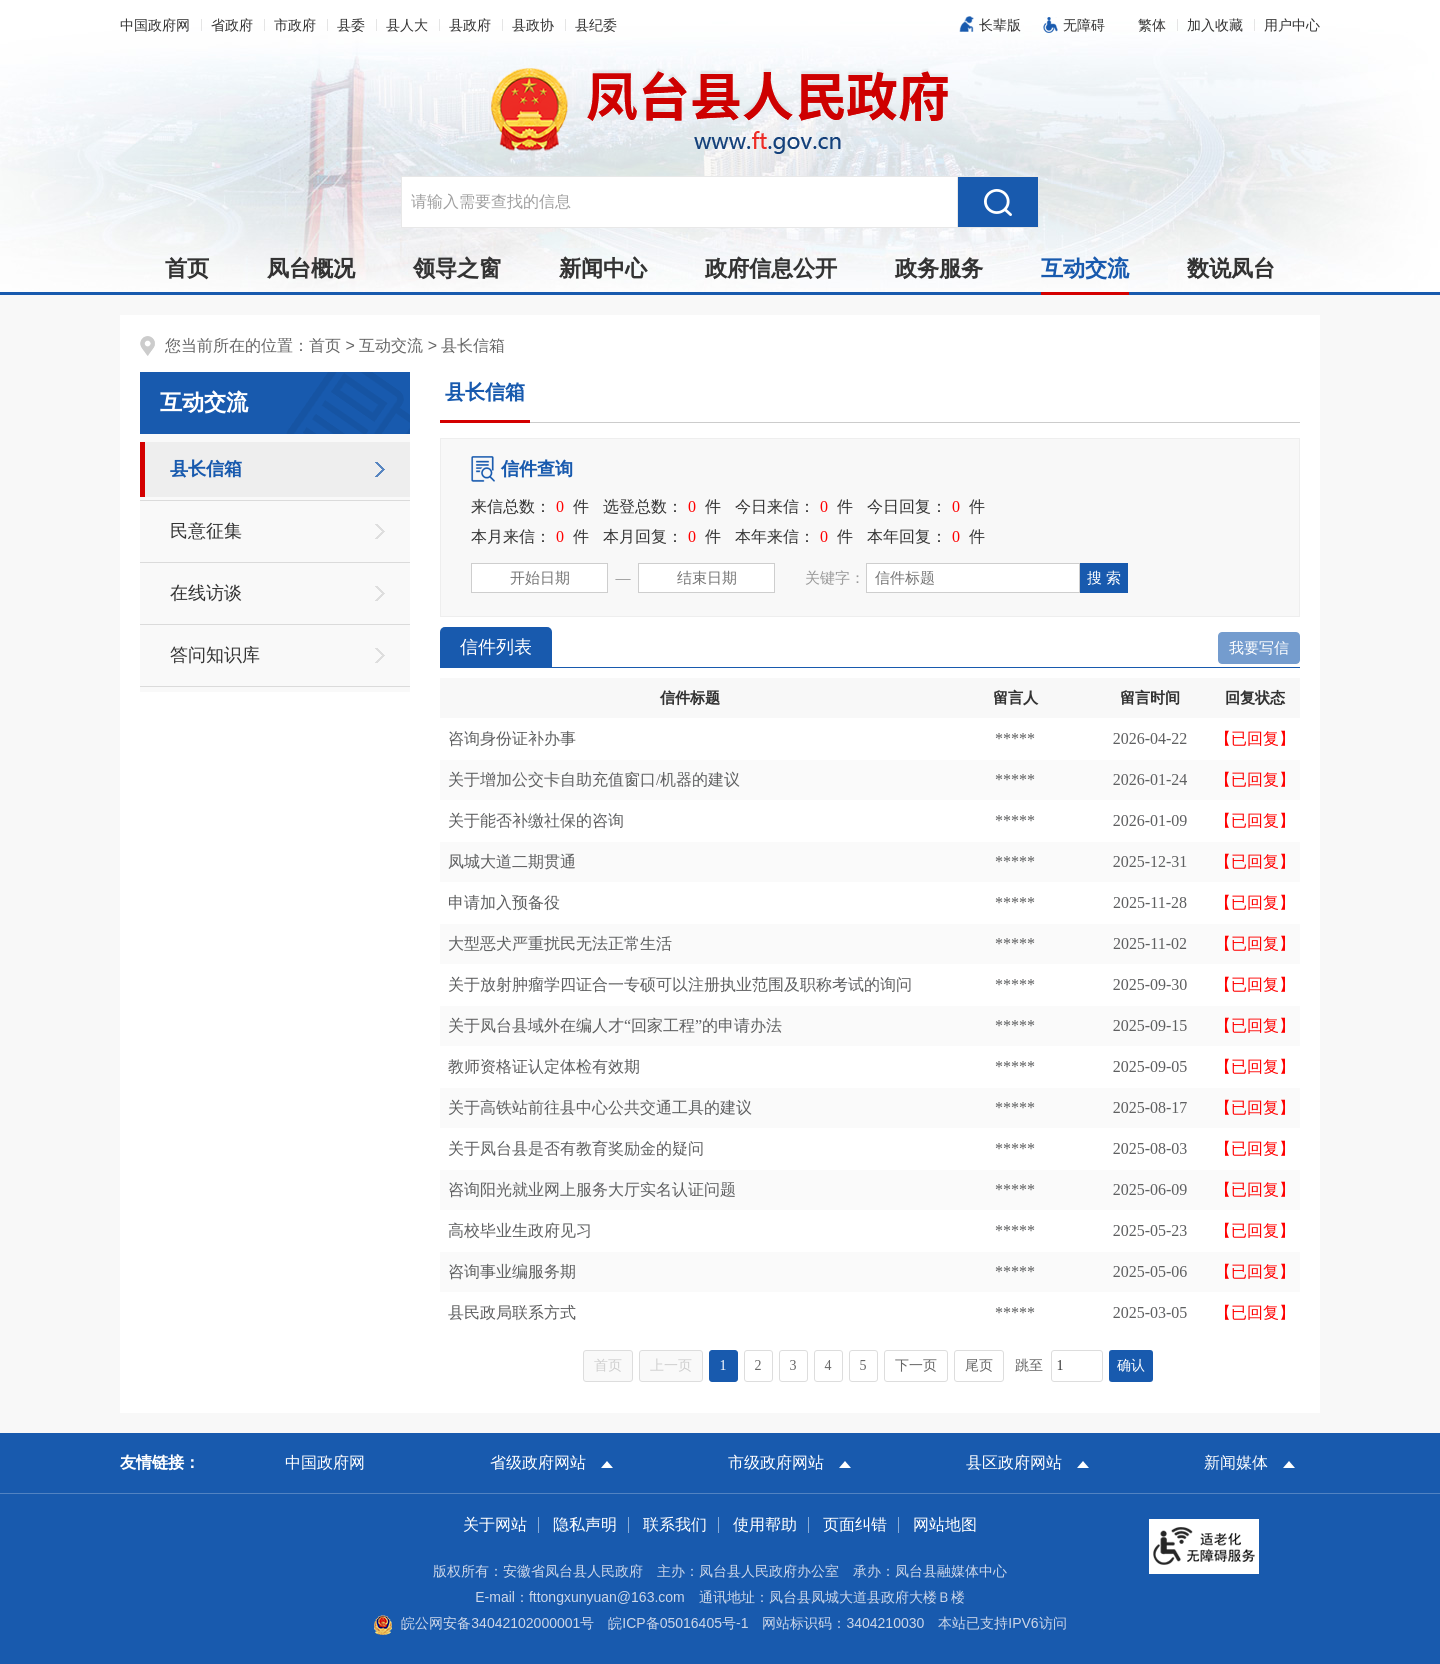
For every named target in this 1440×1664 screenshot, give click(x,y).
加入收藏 (1215, 25)
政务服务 (939, 268)
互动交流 (1085, 274)
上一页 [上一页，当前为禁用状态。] (671, 1365)
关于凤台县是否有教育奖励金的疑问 (576, 1148)
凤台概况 (311, 268)
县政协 (533, 25)
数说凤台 (1231, 268)
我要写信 (1259, 648)
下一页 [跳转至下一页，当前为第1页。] (916, 1365)
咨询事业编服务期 (512, 1271)
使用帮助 (765, 1524)
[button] (995, 25)
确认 (1131, 1365)
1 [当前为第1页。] (723, 1365)
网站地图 (945, 1524)
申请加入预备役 (504, 902)
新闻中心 (603, 268)
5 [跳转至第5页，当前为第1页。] (863, 1365)
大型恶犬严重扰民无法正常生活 (560, 943)
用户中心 (1292, 25)
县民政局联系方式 (512, 1312)
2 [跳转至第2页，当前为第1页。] (758, 1365)
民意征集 (206, 531)
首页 (187, 268)
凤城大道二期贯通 (512, 861)
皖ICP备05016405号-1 (678, 1623)
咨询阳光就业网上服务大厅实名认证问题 (592, 1189)
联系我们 (675, 1524)
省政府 (232, 25)
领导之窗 (457, 268)
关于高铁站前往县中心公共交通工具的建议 (600, 1107)
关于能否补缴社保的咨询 (536, 820)
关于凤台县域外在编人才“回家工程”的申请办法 (615, 1025)
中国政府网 (155, 25)
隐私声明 (585, 1524)
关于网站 (495, 1524)
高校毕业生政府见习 (520, 1230)
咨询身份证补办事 (512, 738)
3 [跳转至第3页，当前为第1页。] (793, 1365)
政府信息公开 (771, 268)
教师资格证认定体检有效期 (544, 1066)
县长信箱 (473, 345)
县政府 (470, 25)
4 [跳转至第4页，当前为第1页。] (828, 1365)
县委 (351, 25)
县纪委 (596, 25)
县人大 (407, 25)
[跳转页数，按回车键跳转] (1077, 1366)
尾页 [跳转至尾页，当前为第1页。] (979, 1365)
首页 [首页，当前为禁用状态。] (608, 1365)
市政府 (295, 25)
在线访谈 (206, 593)
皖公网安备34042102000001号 (483, 1623)
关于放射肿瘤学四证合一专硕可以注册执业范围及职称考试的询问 (680, 984)
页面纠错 (855, 1524)
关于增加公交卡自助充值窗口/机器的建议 (594, 779)
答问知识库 (215, 655)
